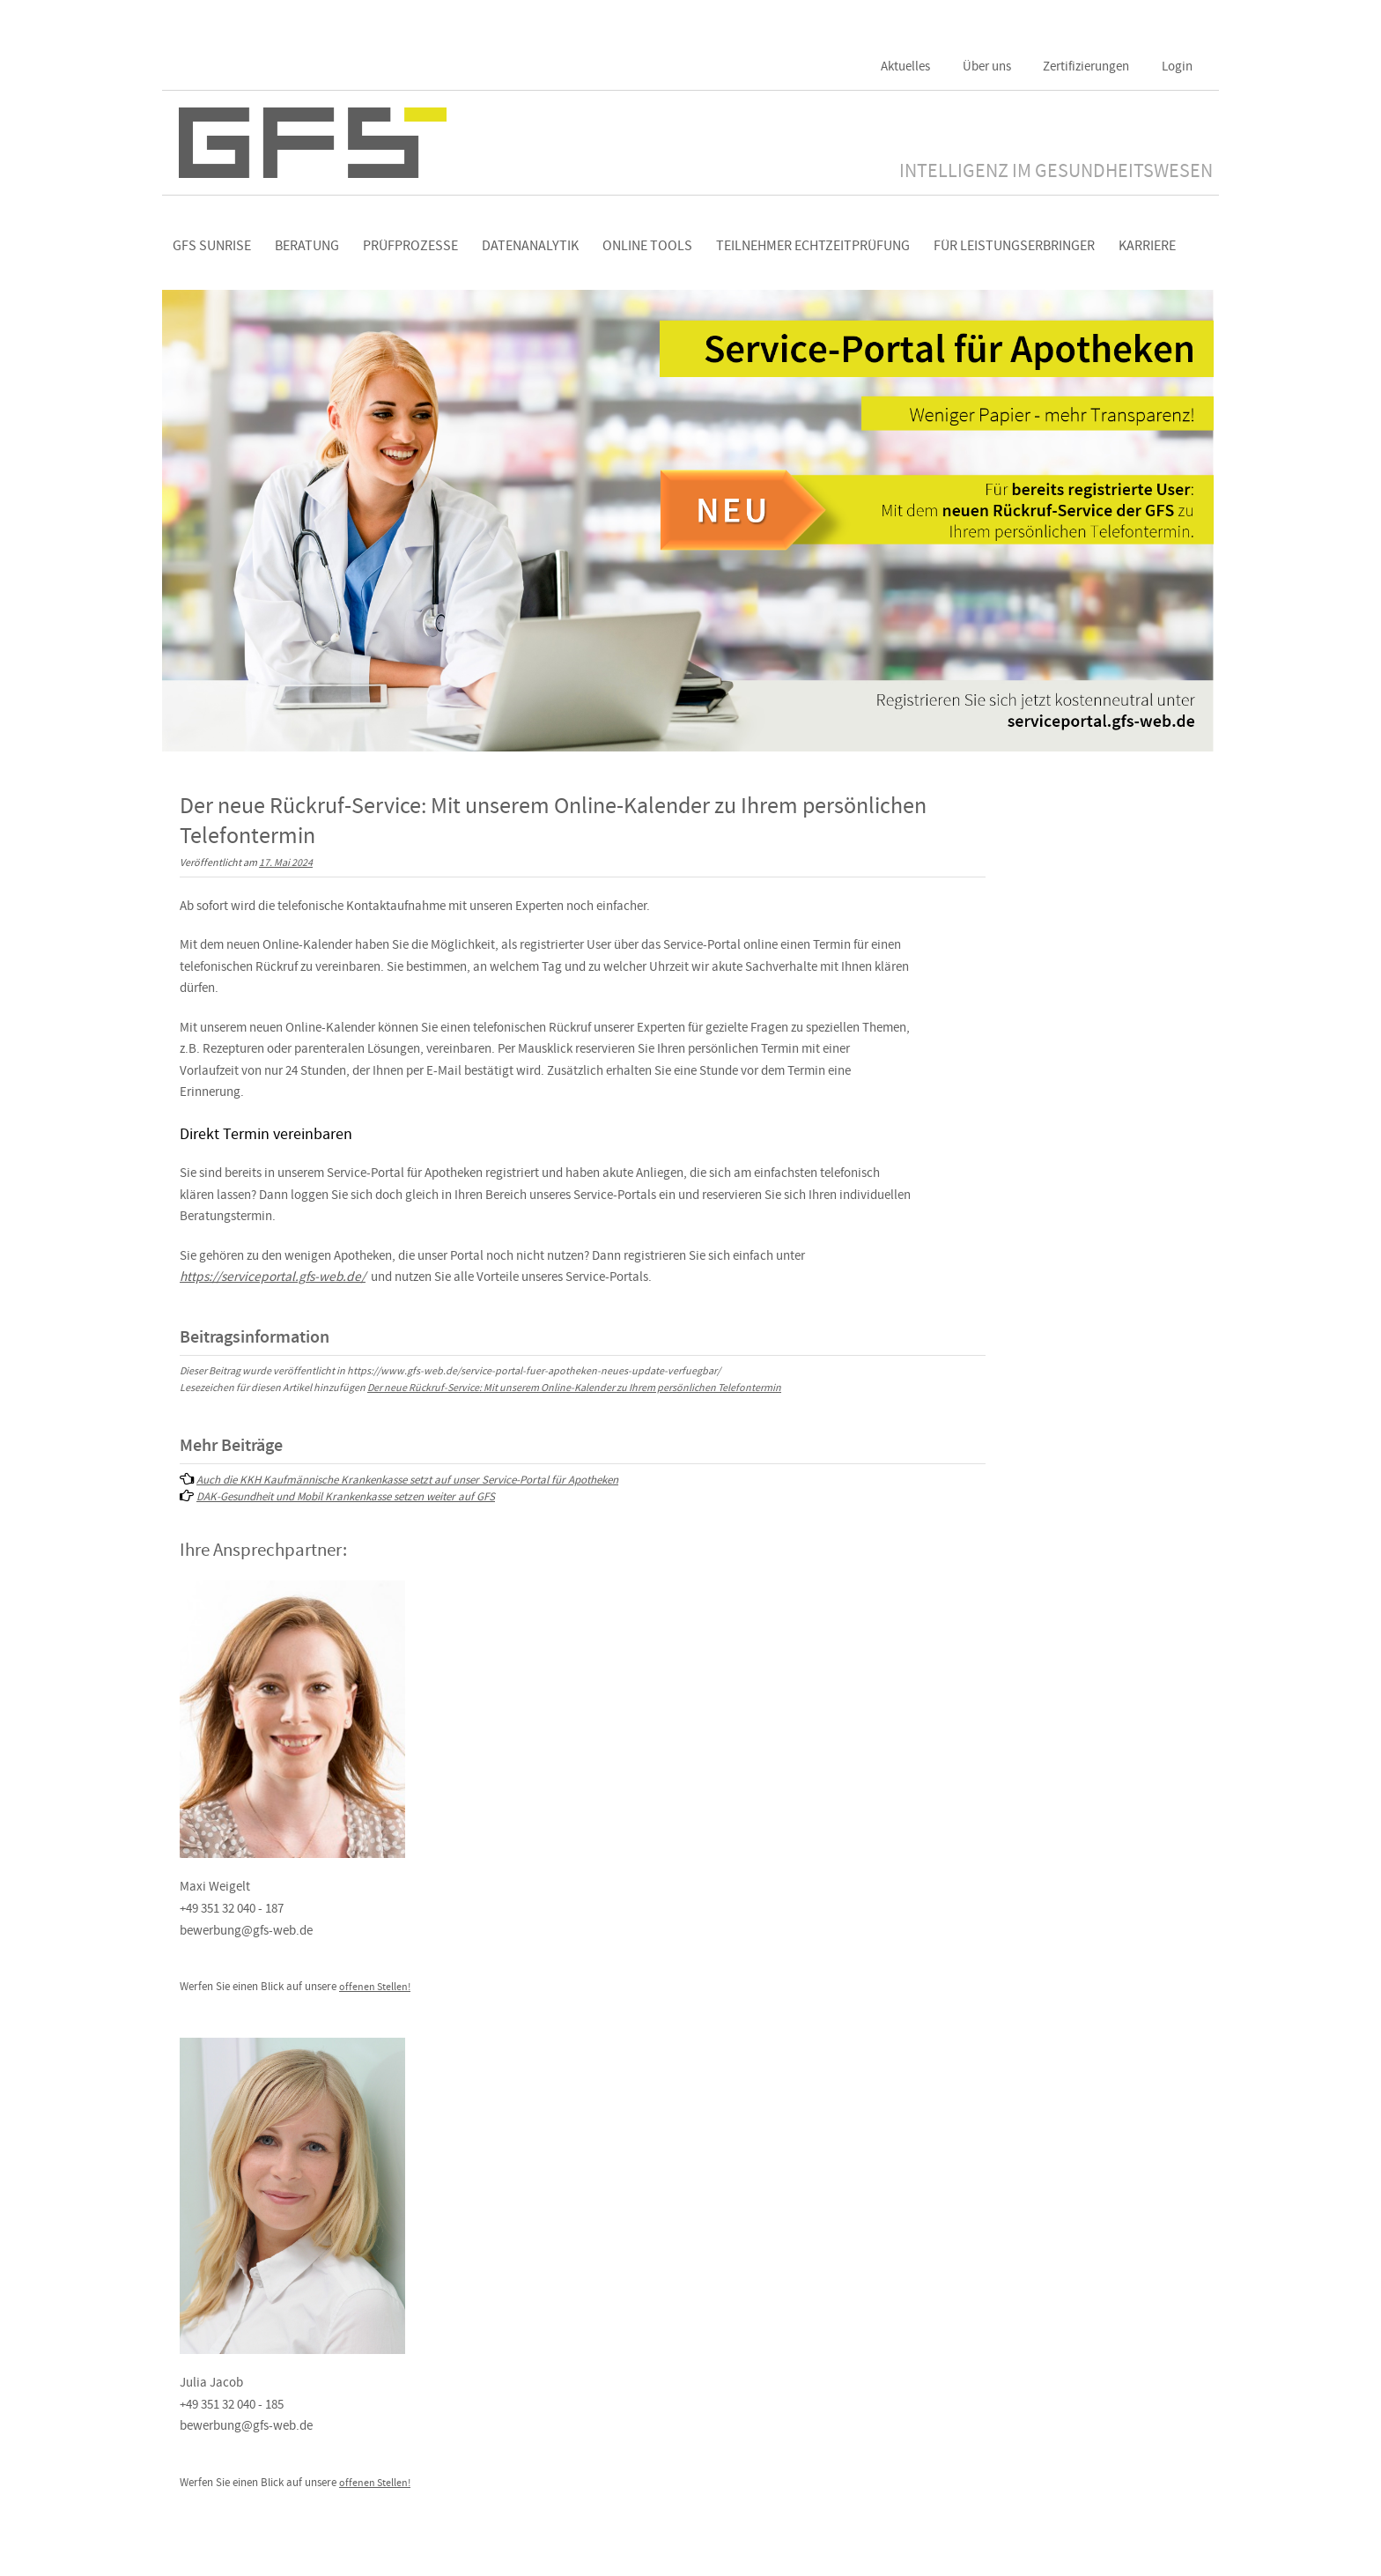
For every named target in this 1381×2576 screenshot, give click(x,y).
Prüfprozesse (410, 246)
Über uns (987, 66)
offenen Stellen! (374, 1987)
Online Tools (647, 246)
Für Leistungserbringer (1014, 246)
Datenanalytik (530, 246)
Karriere (1147, 246)
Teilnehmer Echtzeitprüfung (813, 246)
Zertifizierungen (1086, 66)
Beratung (307, 246)
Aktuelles (905, 66)
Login (1177, 66)
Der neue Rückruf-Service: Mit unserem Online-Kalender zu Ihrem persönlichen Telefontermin (574, 1388)
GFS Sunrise (212, 246)
